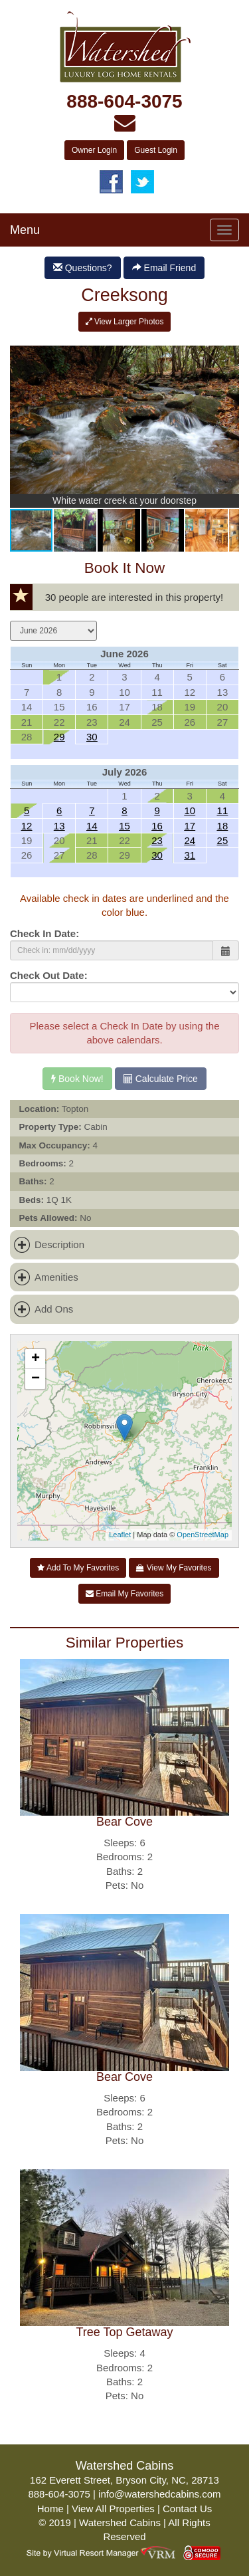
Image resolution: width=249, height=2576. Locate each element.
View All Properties (113, 2508)
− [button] (35, 1379)
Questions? (82, 268)
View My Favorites (173, 1567)
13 (59, 825)
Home (50, 2508)
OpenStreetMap (202, 1535)
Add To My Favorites (78, 1567)
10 (189, 810)
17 (189, 825)
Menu (25, 230)
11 (222, 810)
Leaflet (120, 1535)
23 (157, 840)
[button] (227, 347)
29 (59, 736)
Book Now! (77, 1078)
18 (222, 825)
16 (157, 825)
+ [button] (35, 1359)
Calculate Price (161, 1078)
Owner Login (94, 150)
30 (92, 736)
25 (222, 840)
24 (189, 840)
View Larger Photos (125, 321)
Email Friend (164, 268)
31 (189, 855)
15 (124, 825)
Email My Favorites (124, 1593)
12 (27, 825)
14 (92, 825)
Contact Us (187, 2508)
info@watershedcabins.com (159, 2494)
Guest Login (155, 150)
